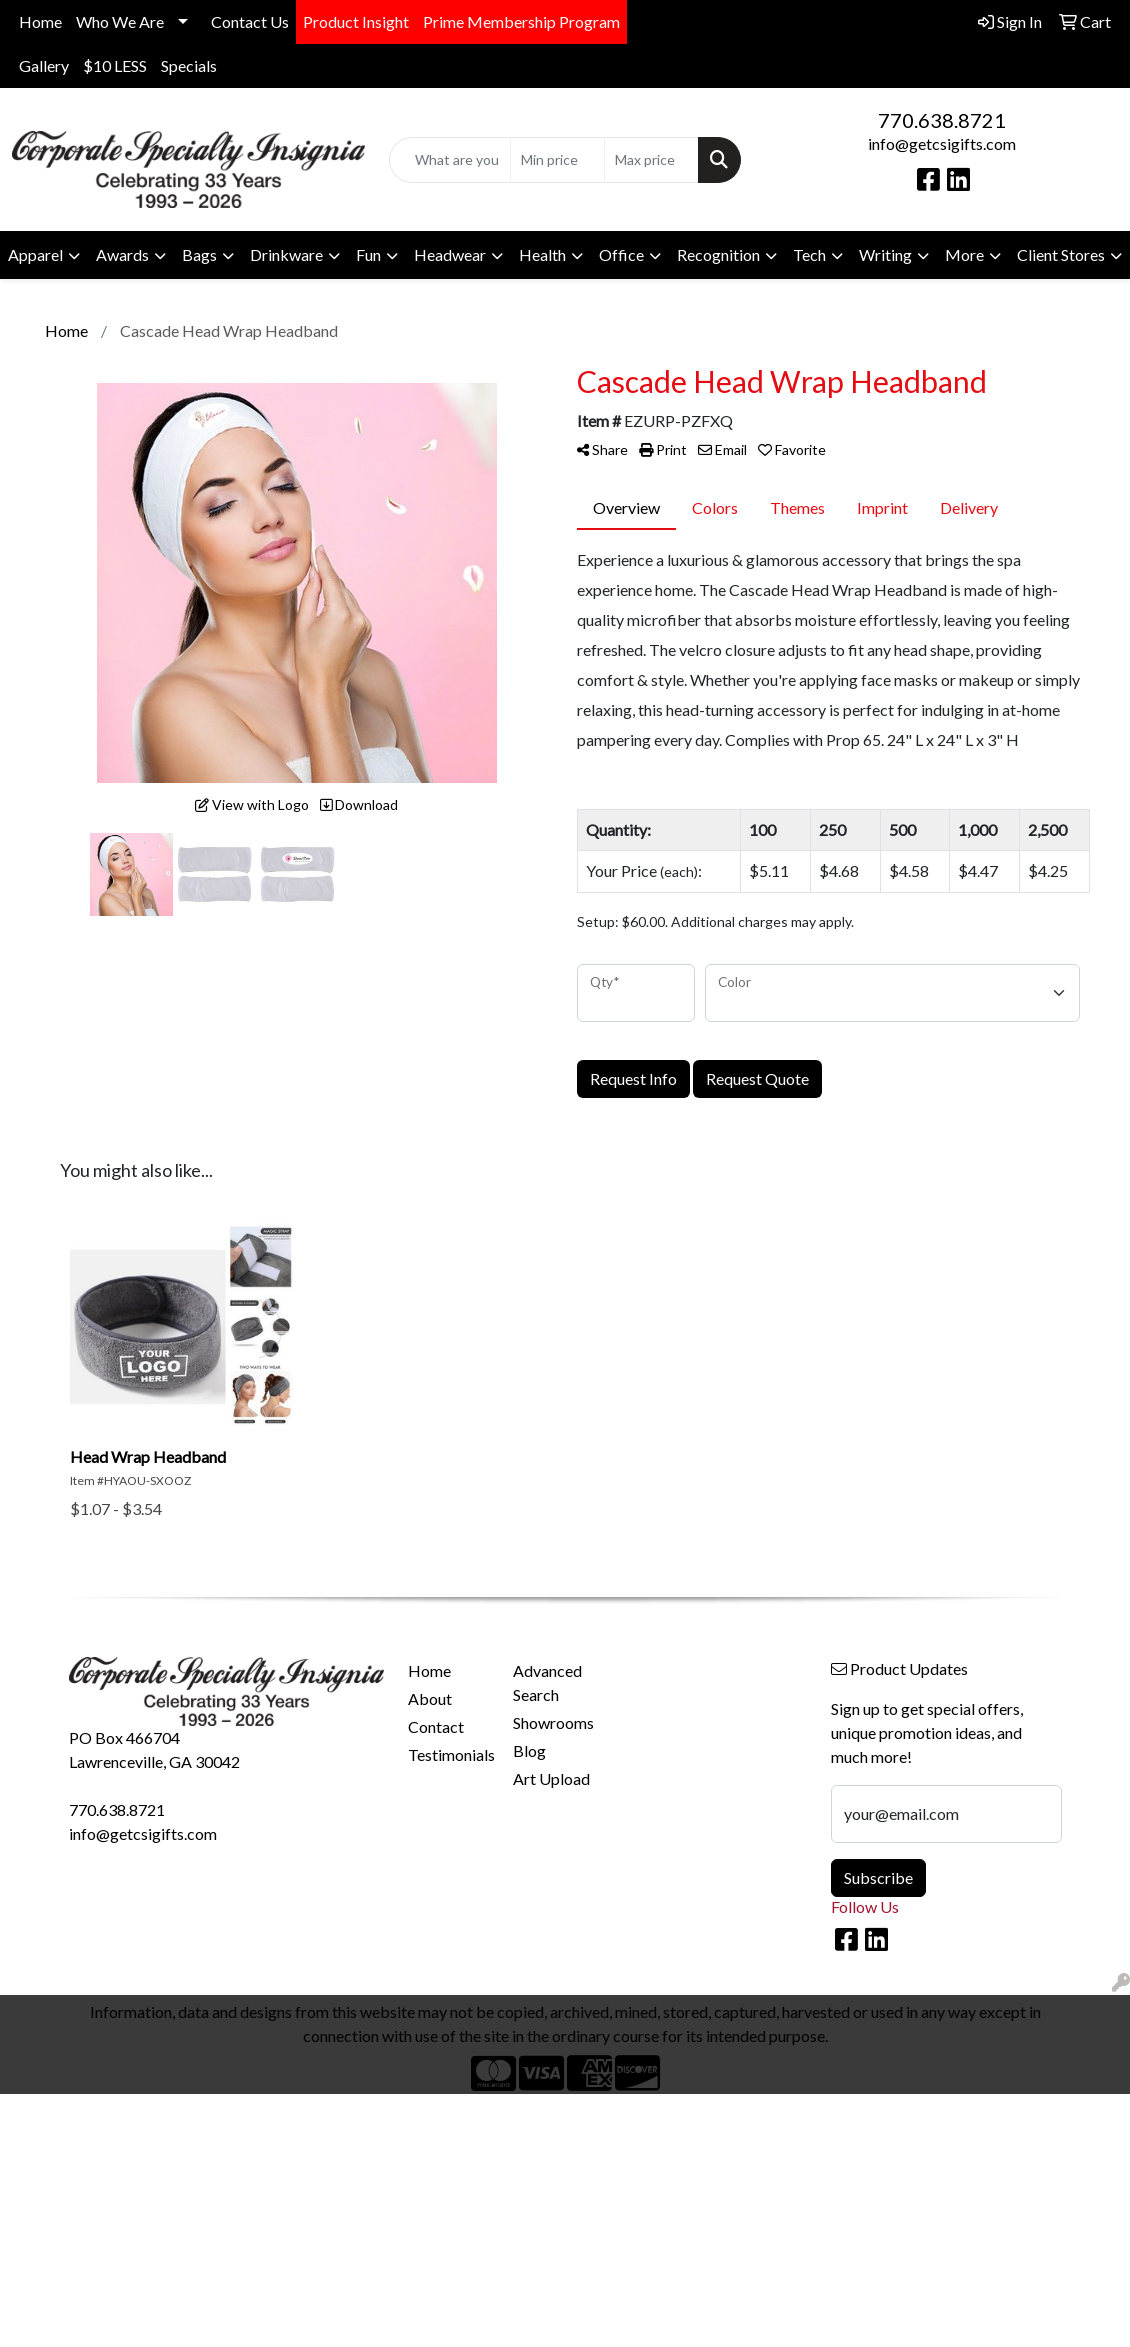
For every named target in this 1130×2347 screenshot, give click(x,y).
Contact (436, 1726)
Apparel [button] (35, 254)
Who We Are (120, 21)
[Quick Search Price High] (651, 160)
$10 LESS (115, 65)
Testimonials (449, 1754)
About (430, 1698)
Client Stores (1061, 254)
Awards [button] (122, 254)
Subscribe (878, 1877)
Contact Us (250, 21)
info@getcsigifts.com (942, 143)
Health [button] (542, 254)
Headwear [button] (450, 254)
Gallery (44, 65)
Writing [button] (885, 254)
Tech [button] (809, 254)
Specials (189, 65)
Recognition (718, 254)
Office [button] (621, 254)
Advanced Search (547, 1682)
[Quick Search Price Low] (557, 160)
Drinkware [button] (286, 254)
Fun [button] (368, 254)
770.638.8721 (942, 120)
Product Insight (356, 21)
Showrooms (553, 1722)
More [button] (964, 254)
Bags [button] (199, 254)
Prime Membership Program (521, 21)
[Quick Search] (450, 160)
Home (40, 21)
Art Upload (551, 1778)
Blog (529, 1750)
